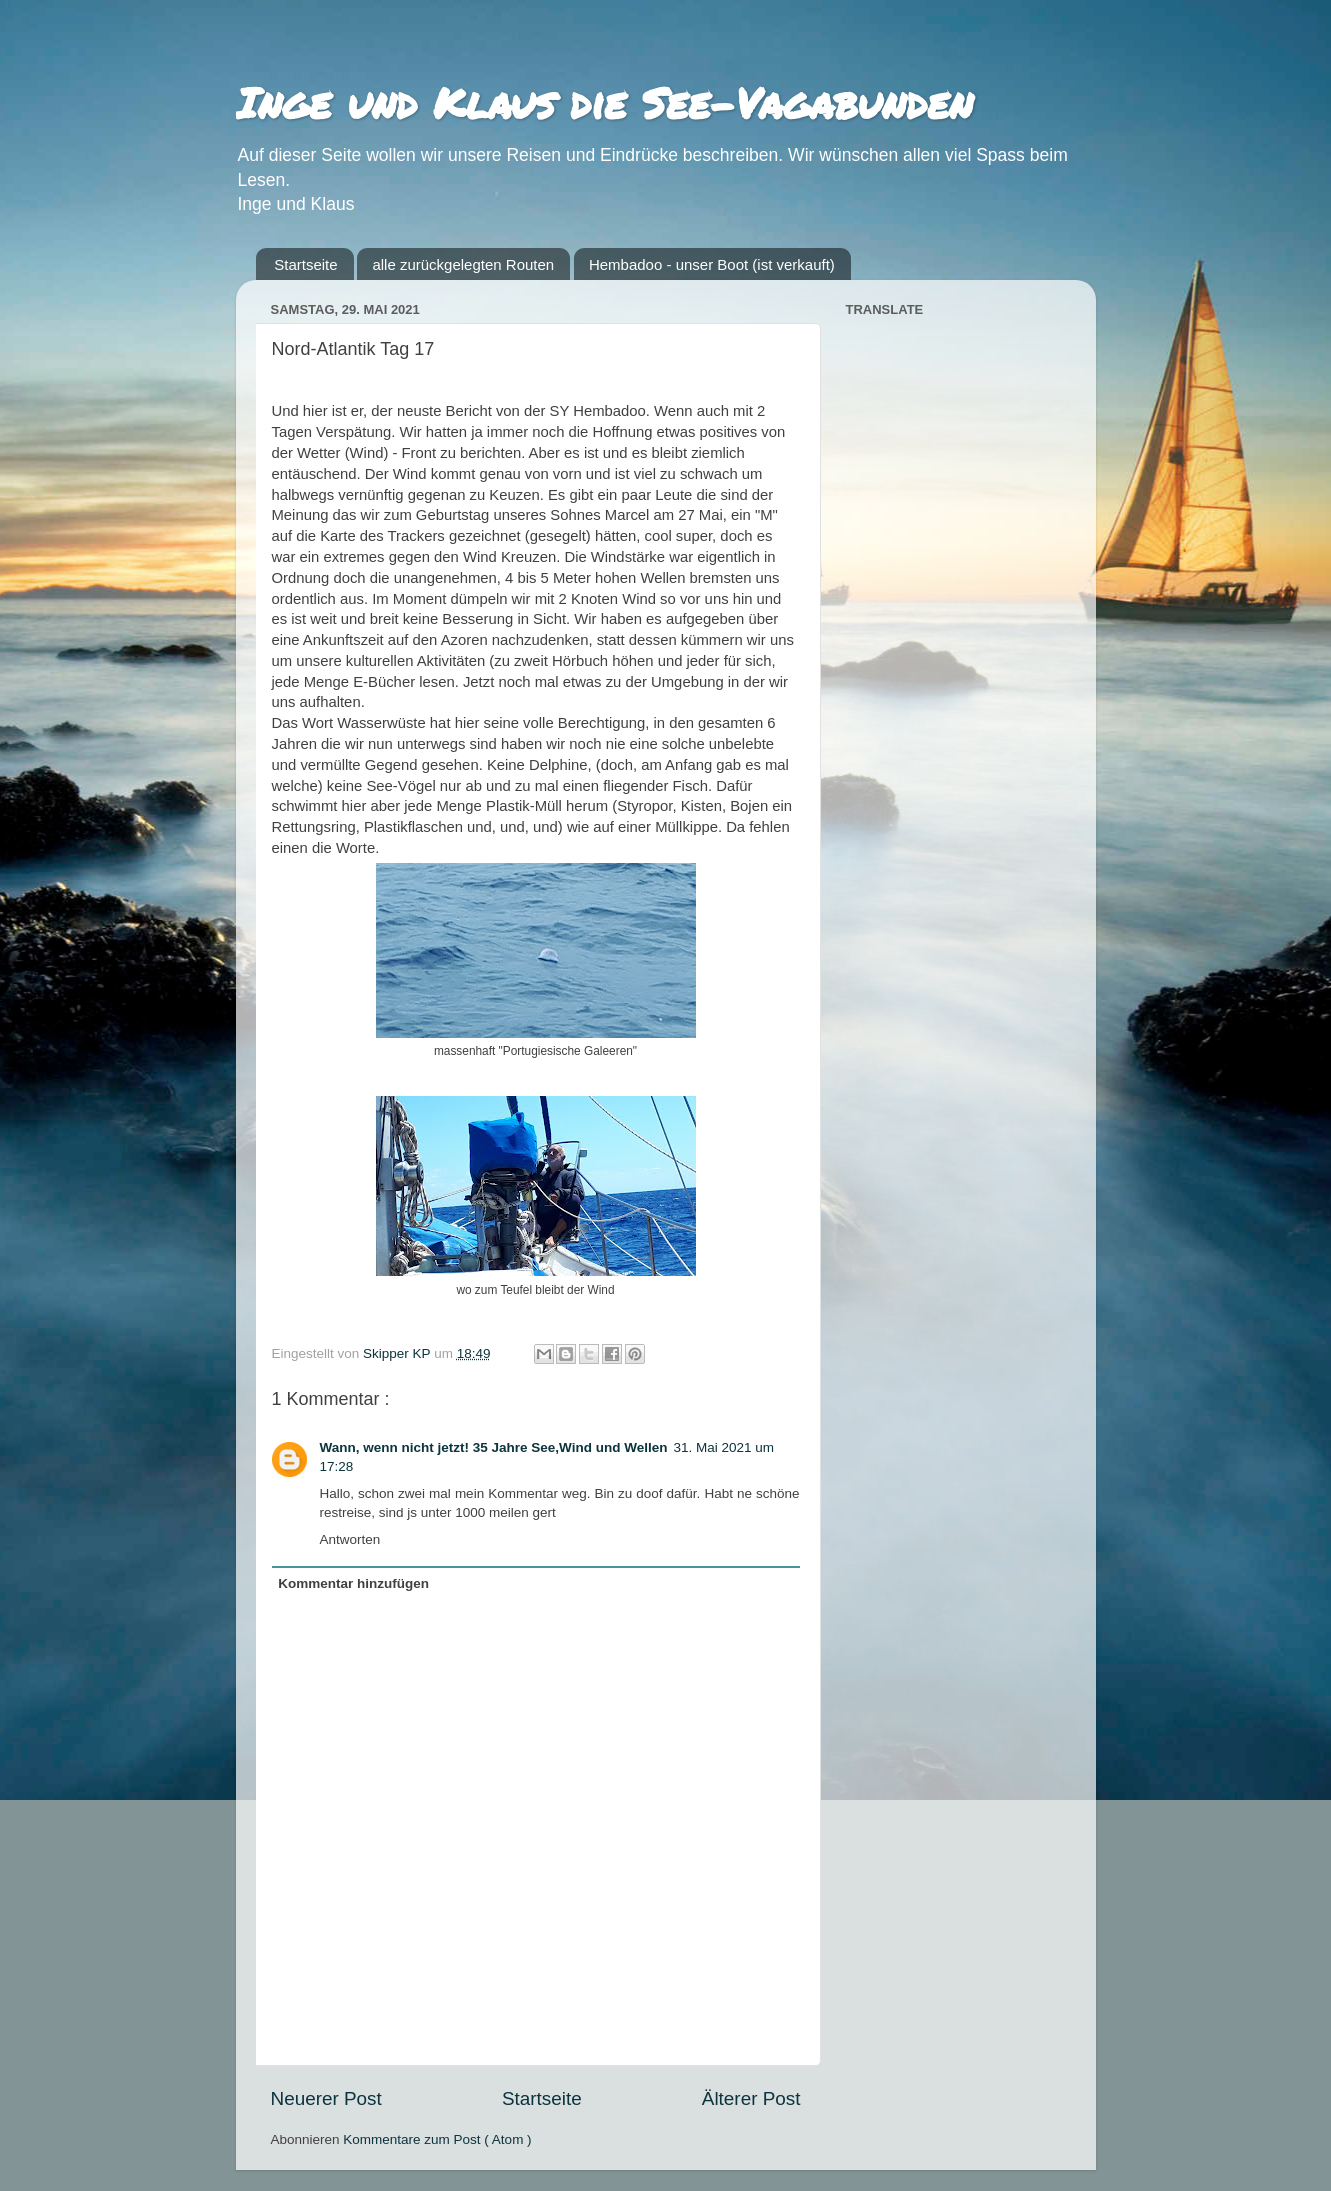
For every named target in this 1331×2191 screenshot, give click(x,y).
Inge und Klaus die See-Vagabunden (604, 102)
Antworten (350, 1539)
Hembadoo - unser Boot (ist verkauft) (712, 264)
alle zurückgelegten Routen (463, 264)
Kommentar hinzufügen (353, 1583)
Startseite (305, 264)
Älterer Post (751, 2098)
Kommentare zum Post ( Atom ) (437, 2139)
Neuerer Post (326, 2098)
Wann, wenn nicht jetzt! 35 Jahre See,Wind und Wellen (494, 1447)
